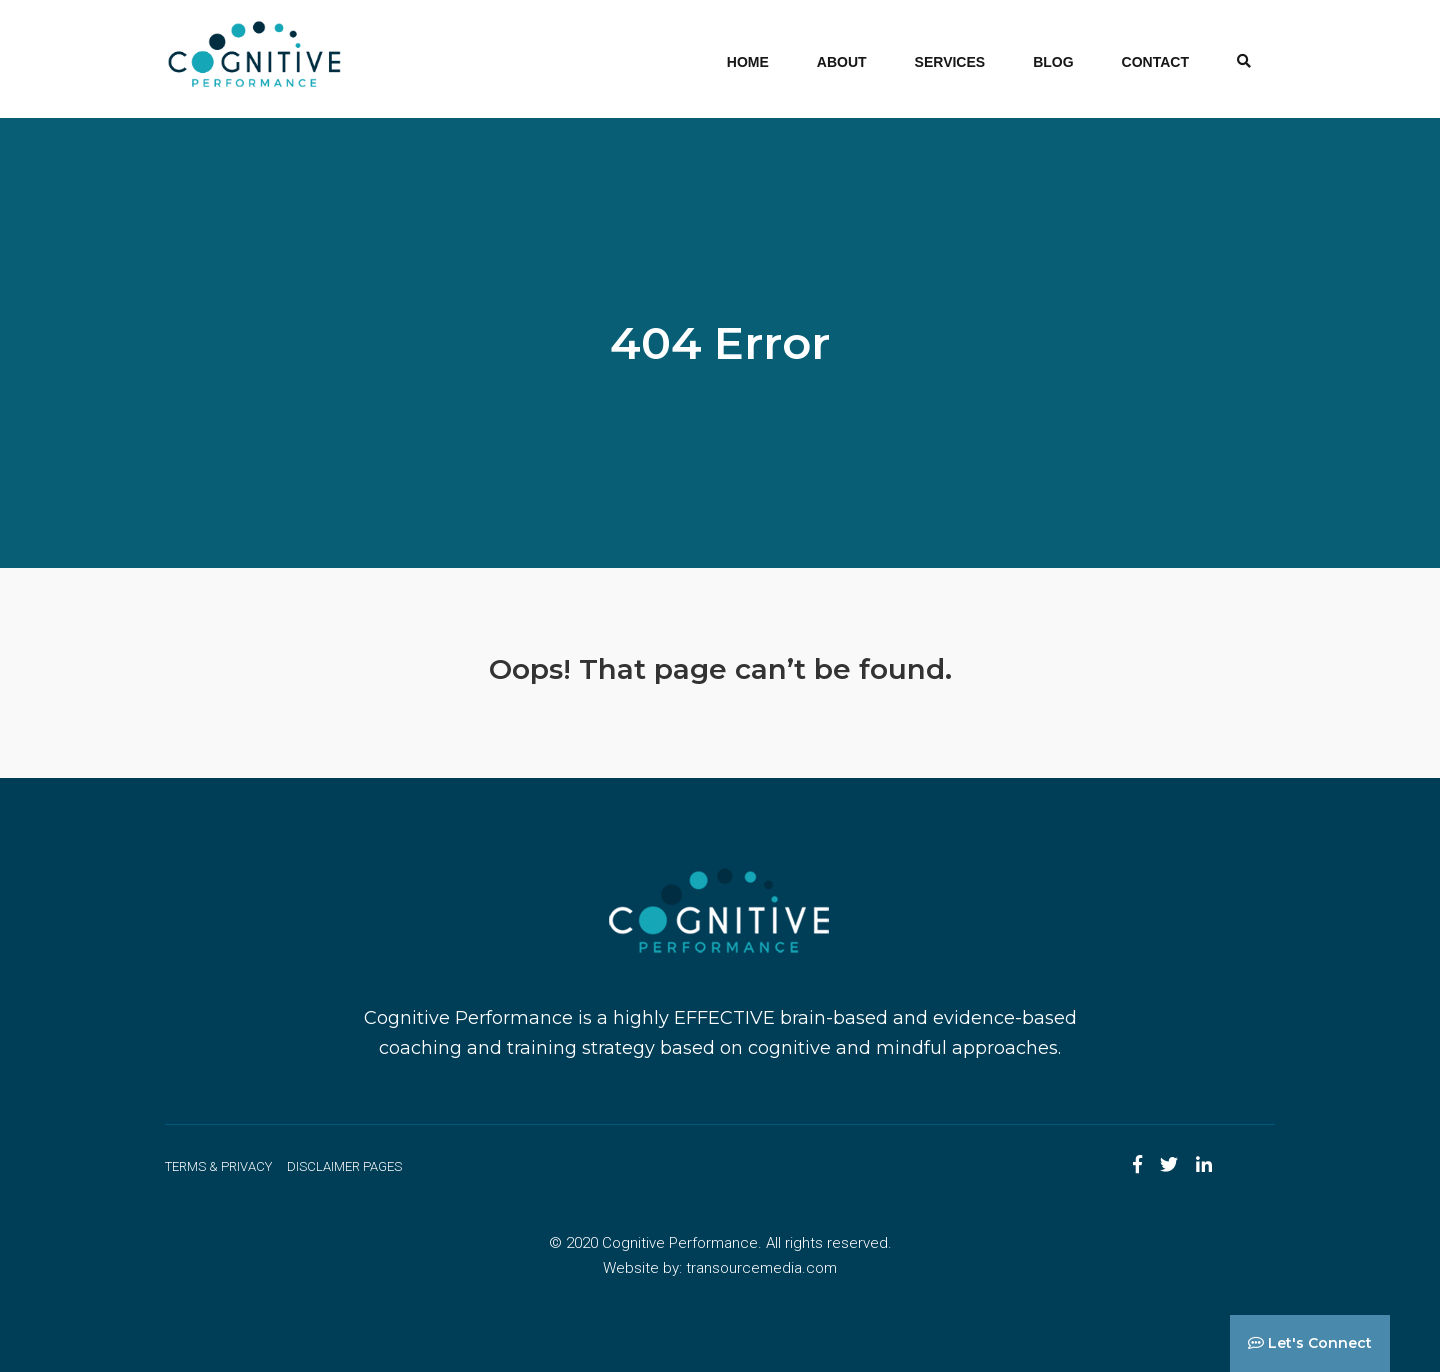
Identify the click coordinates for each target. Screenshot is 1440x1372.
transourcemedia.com (761, 1268)
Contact (1155, 62)
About (842, 62)
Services (950, 62)
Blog (1053, 62)
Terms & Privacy (218, 1166)
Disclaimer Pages (344, 1166)
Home (748, 62)
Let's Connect (1310, 1343)
